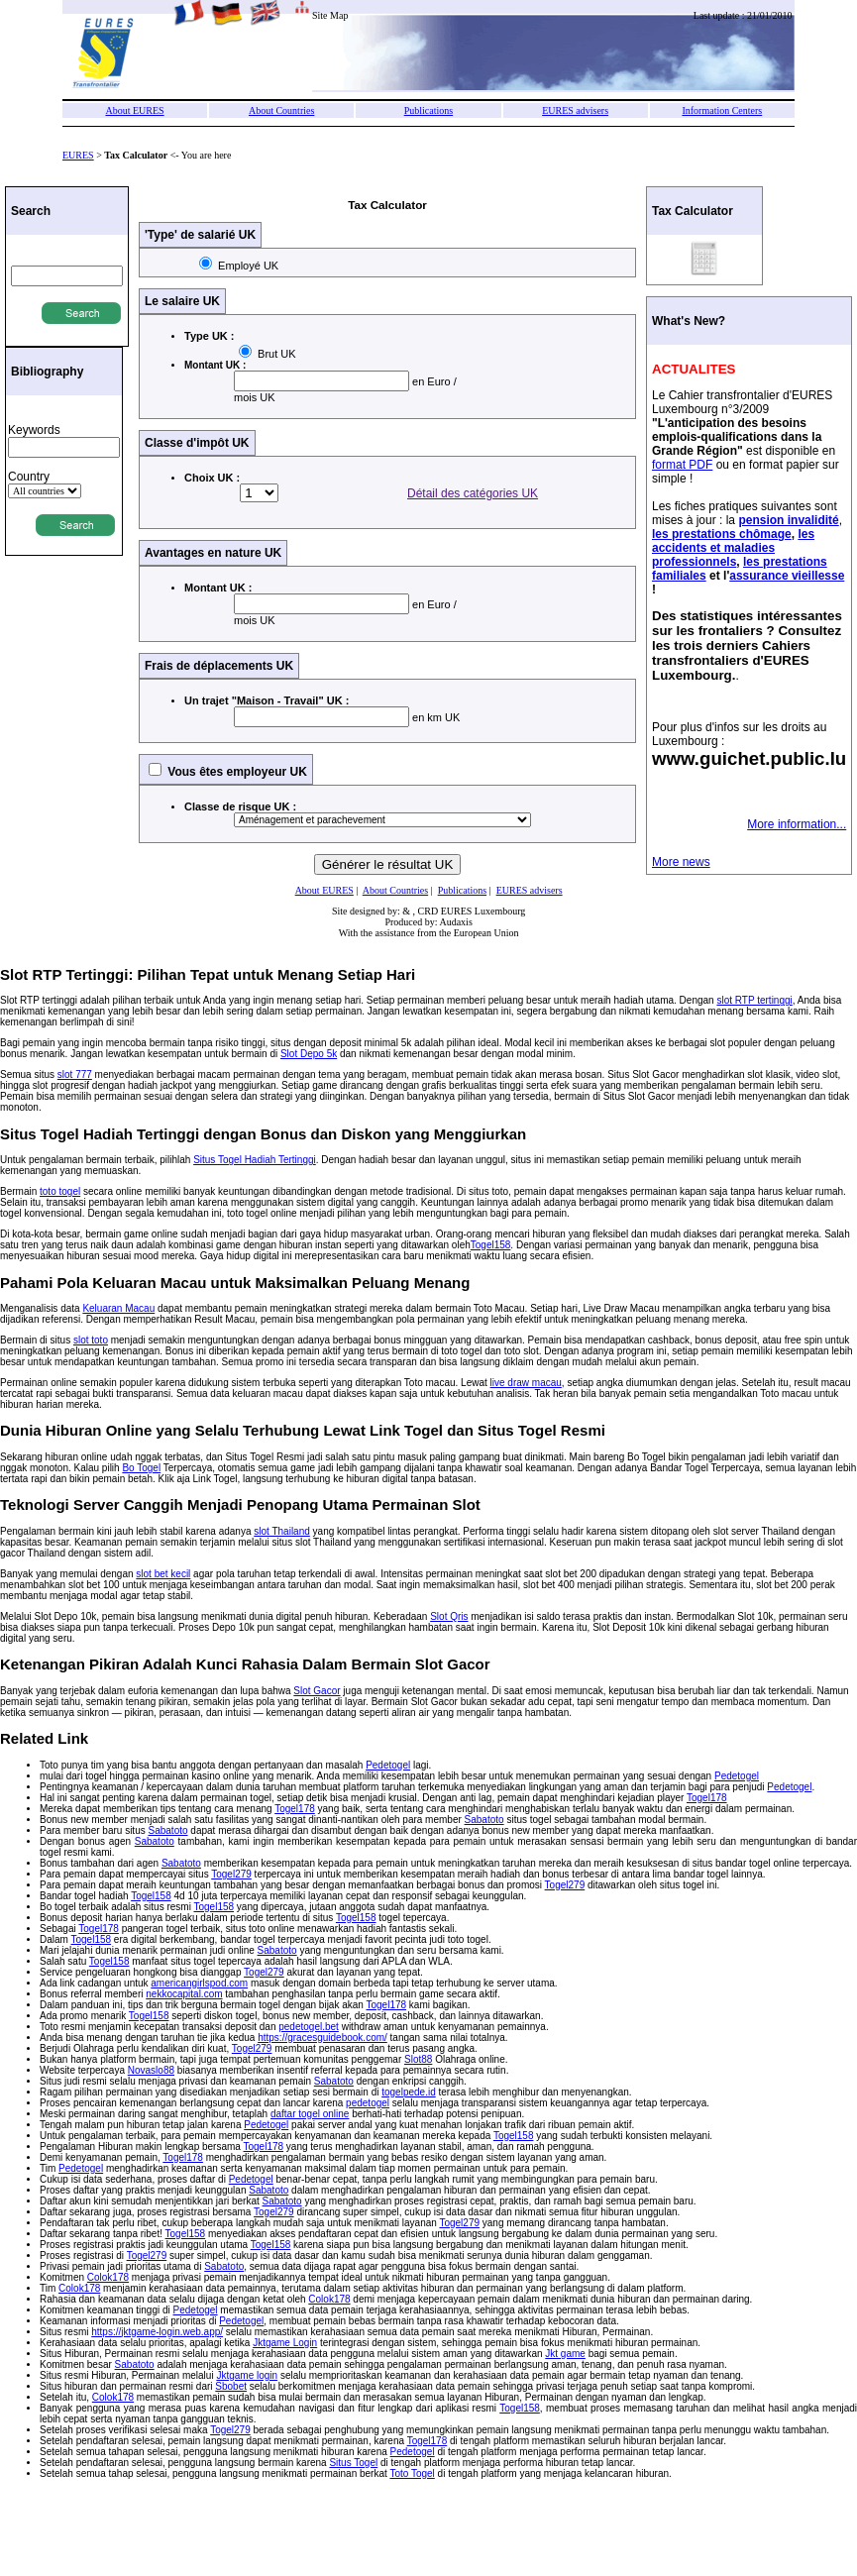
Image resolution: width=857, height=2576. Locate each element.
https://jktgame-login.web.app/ (157, 2331)
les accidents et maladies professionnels (733, 548)
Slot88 (418, 2059)
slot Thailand (282, 1531)
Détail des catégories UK (472, 493)
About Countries (281, 110)
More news (681, 862)
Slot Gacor (316, 1690)
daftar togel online (310, 2113)
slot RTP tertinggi (754, 1000)
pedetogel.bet (308, 2026)
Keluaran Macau (118, 1308)
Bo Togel (141, 1467)
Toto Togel (411, 2473)
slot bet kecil (163, 1573)
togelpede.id (408, 2092)
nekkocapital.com (184, 1993)
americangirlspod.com (199, 1983)
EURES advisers (575, 110)
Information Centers (722, 110)
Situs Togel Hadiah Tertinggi (254, 1159)
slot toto (90, 1340)
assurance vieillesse (786, 576)
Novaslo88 (151, 2070)
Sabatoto (484, 1819)
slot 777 (74, 1074)
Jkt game (565, 2353)
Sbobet (231, 2386)
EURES (78, 155)
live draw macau (526, 1382)
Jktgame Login (285, 2342)
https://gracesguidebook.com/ (322, 2037)
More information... (796, 824)
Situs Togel (353, 2462)
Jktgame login (246, 2375)
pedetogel (367, 2102)
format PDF (682, 465)
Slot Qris (449, 1616)
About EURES (134, 110)
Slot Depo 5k (308, 1053)
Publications (428, 110)
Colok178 (108, 2277)
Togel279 (231, 1874)
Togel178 (707, 1797)
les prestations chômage (722, 534)
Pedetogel (388, 1765)
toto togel (60, 1191)
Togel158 (491, 1244)
